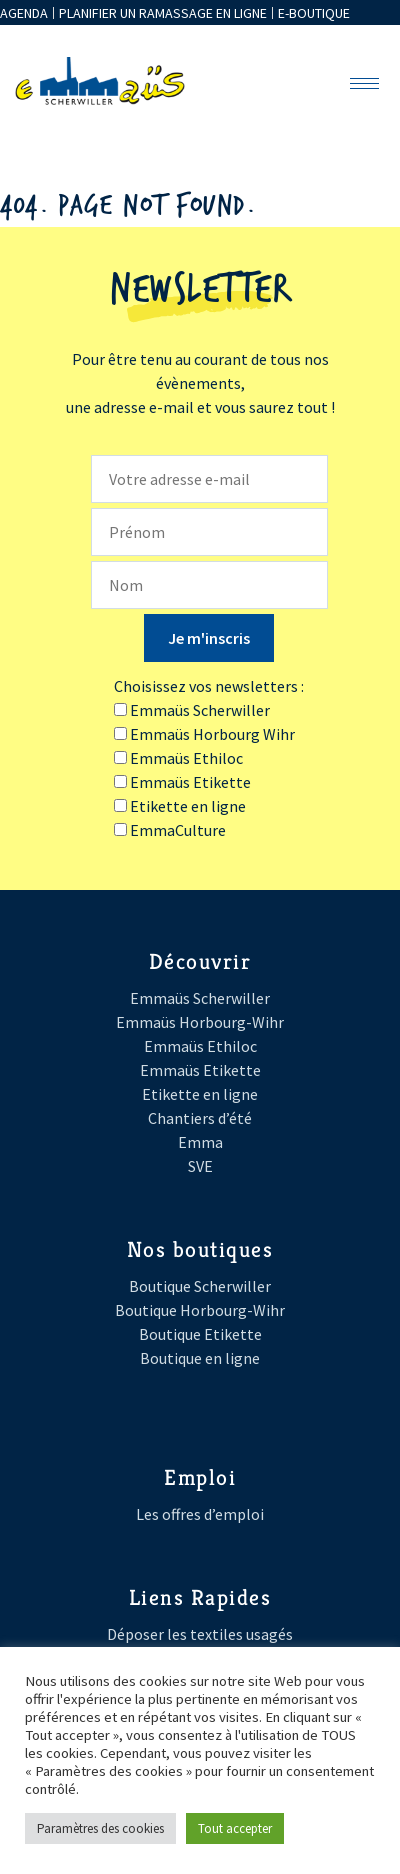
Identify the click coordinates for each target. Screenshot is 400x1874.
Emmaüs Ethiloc (200, 1046)
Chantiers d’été (200, 1118)
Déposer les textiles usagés (200, 1634)
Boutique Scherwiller (200, 1286)
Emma (200, 1142)
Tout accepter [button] (235, 1828)
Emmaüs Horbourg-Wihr (200, 1022)
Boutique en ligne (200, 1358)
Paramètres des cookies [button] (100, 1828)
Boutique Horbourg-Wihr (200, 1310)
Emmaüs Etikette (200, 1070)
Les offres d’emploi (200, 1514)
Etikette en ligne (200, 1094)
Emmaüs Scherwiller (200, 998)
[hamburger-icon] (364, 83)
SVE (200, 1166)
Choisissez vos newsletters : (209, 686)
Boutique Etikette (200, 1334)
